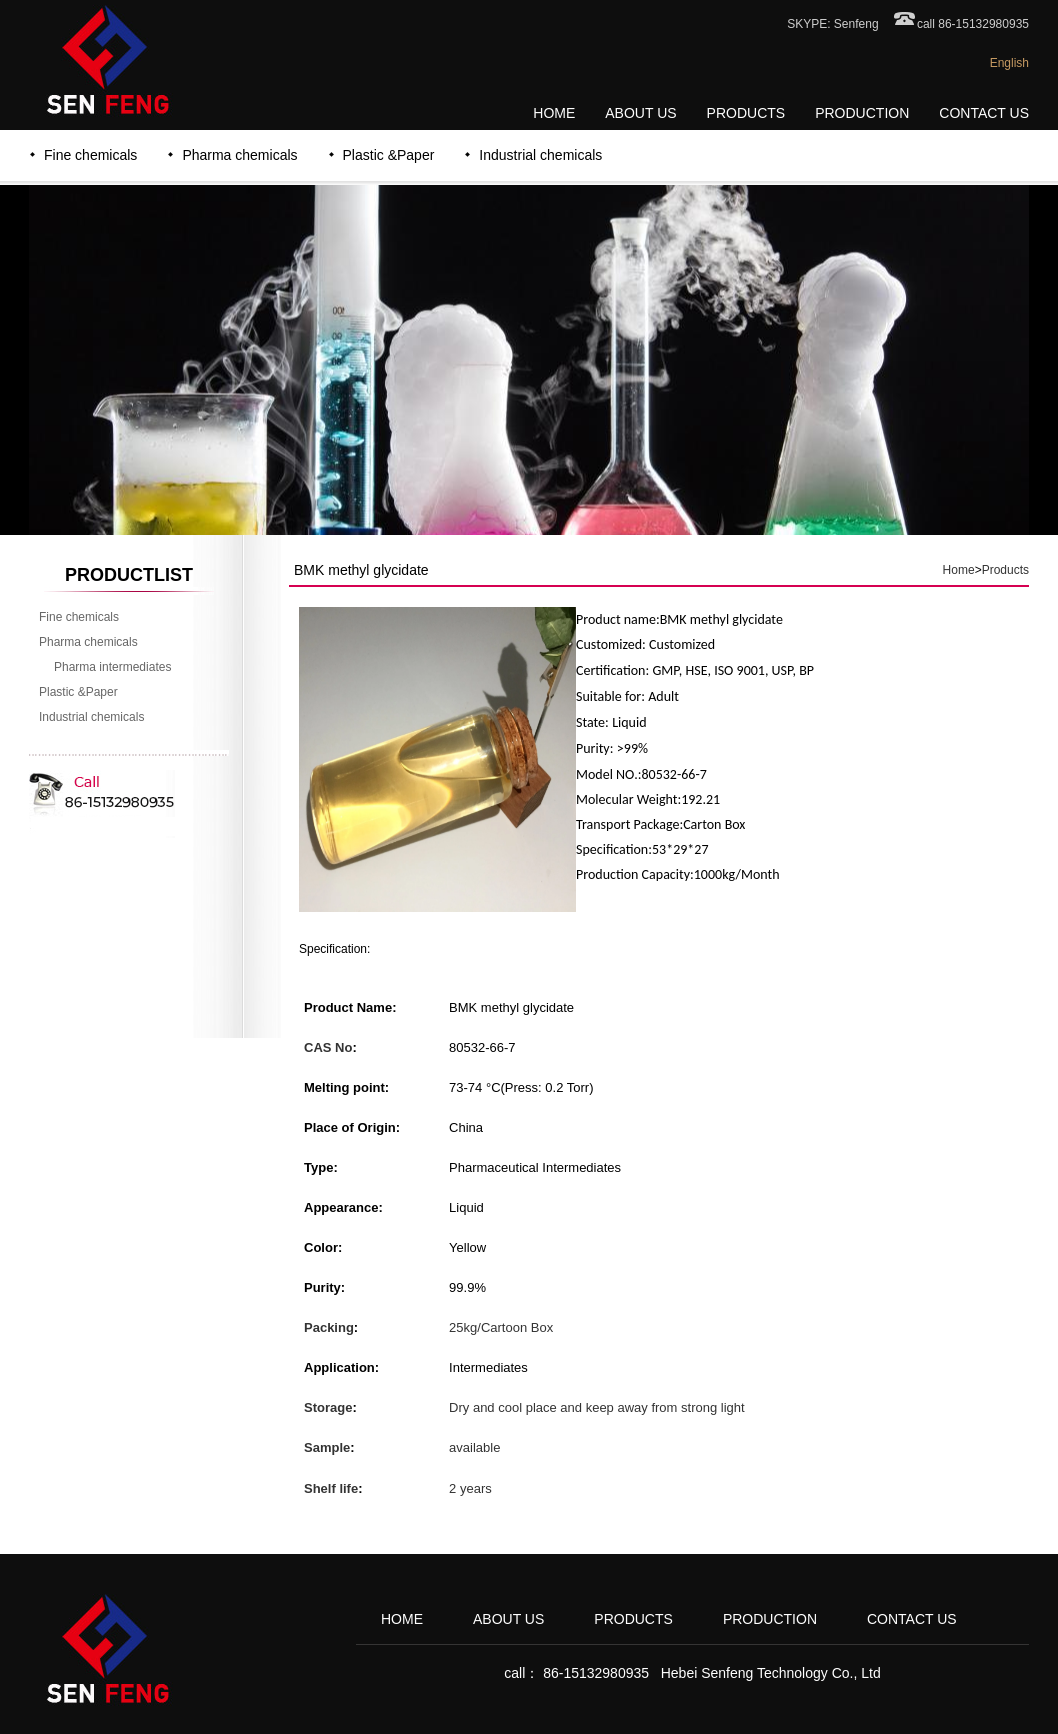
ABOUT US (640, 113)
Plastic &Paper (389, 155)
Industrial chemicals (540, 155)
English (1009, 63)
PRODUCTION (862, 113)
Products (1005, 570)
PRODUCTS (746, 113)
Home (959, 570)
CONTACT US (984, 113)
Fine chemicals (90, 155)
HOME (554, 113)
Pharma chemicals (239, 155)
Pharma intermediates (112, 667)
